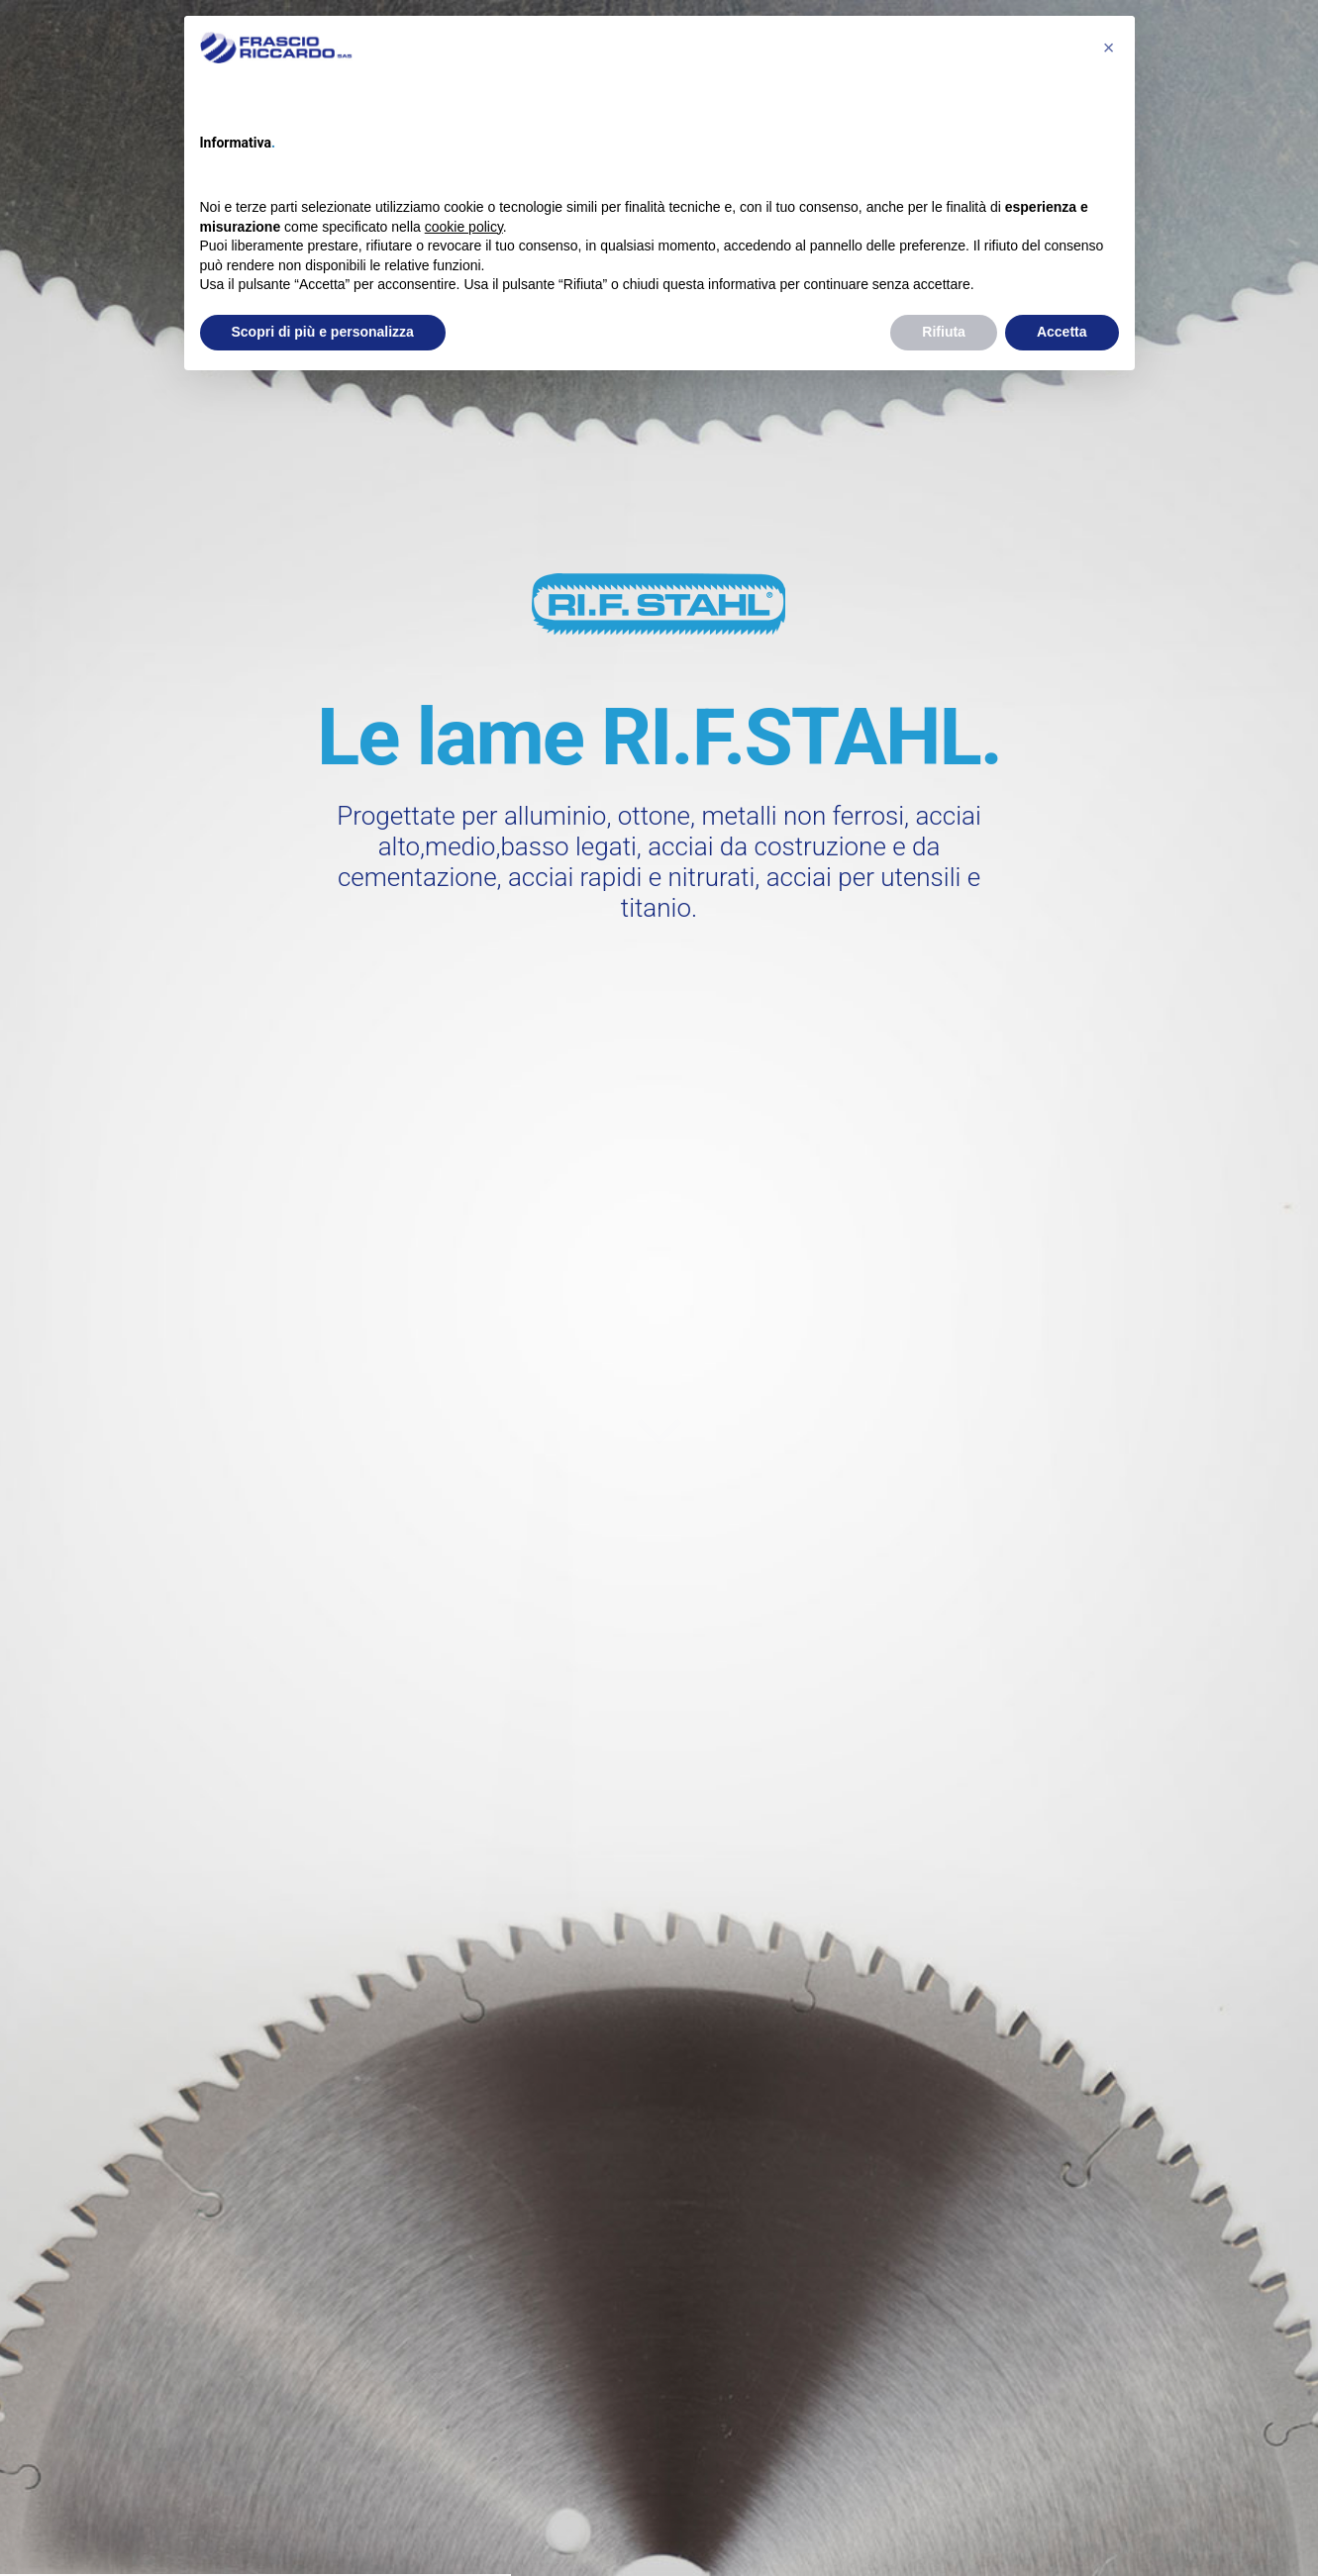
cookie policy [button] (464, 227)
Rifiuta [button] (943, 332)
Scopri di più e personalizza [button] (323, 332)
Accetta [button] (1062, 332)
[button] (1109, 47)
